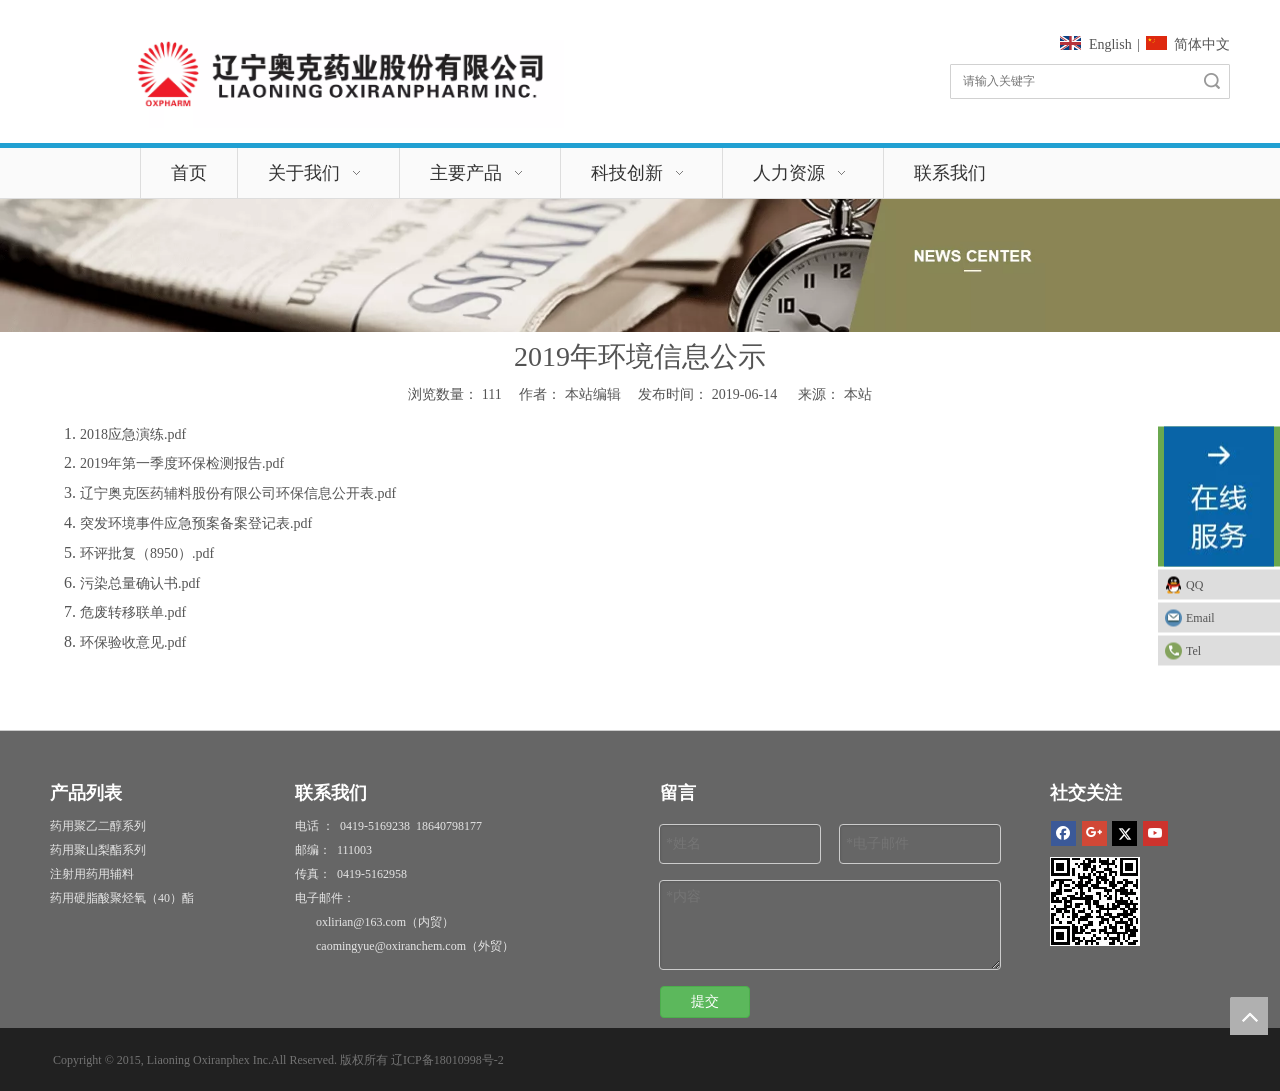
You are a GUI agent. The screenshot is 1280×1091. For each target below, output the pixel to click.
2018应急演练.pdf (133, 434)
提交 (705, 1001)
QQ (1194, 584)
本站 (858, 394)
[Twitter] (1124, 832)
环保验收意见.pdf (133, 642)
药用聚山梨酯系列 (98, 850)
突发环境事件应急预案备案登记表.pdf (196, 523)
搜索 (1212, 81)
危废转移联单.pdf (133, 612)
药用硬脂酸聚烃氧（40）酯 (122, 898)
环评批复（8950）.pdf (147, 553)
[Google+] (1094, 832)
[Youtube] (1155, 832)
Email (1200, 617)
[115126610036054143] (339, 74)
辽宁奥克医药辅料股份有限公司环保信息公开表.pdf (238, 493)
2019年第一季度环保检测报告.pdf (182, 463)
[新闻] (640, 265)
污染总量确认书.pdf (140, 583)
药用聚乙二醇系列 (98, 826)
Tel (1193, 650)
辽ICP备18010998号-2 (447, 1060)
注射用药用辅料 (92, 874)
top (1249, 1016)
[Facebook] (1063, 832)
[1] (1095, 901)
